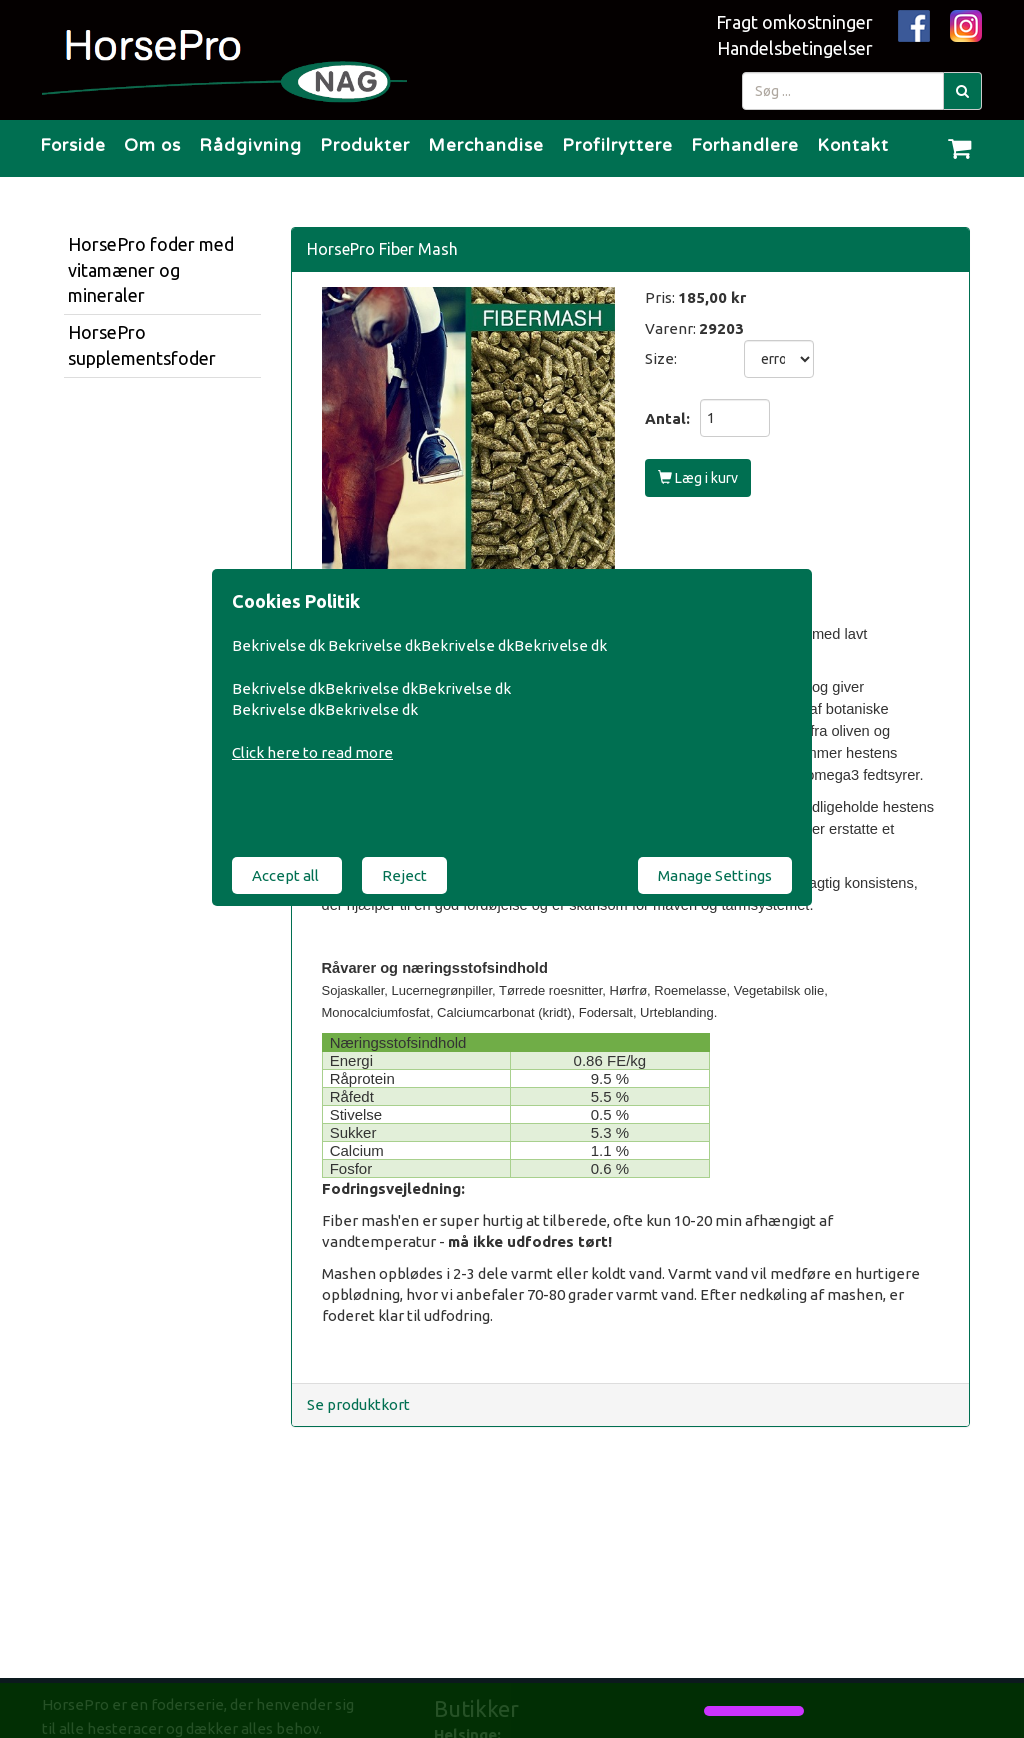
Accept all (287, 875)
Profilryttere (617, 145)
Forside (73, 145)
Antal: (667, 418)
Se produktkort (358, 1404)
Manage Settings (715, 875)
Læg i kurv (698, 478)
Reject (404, 875)
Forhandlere (745, 145)
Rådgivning (250, 145)
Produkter (365, 145)
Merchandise (486, 145)
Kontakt (853, 145)
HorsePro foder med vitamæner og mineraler (151, 269)
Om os (152, 145)
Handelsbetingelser (795, 48)
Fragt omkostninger (794, 22)
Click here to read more (312, 752)
